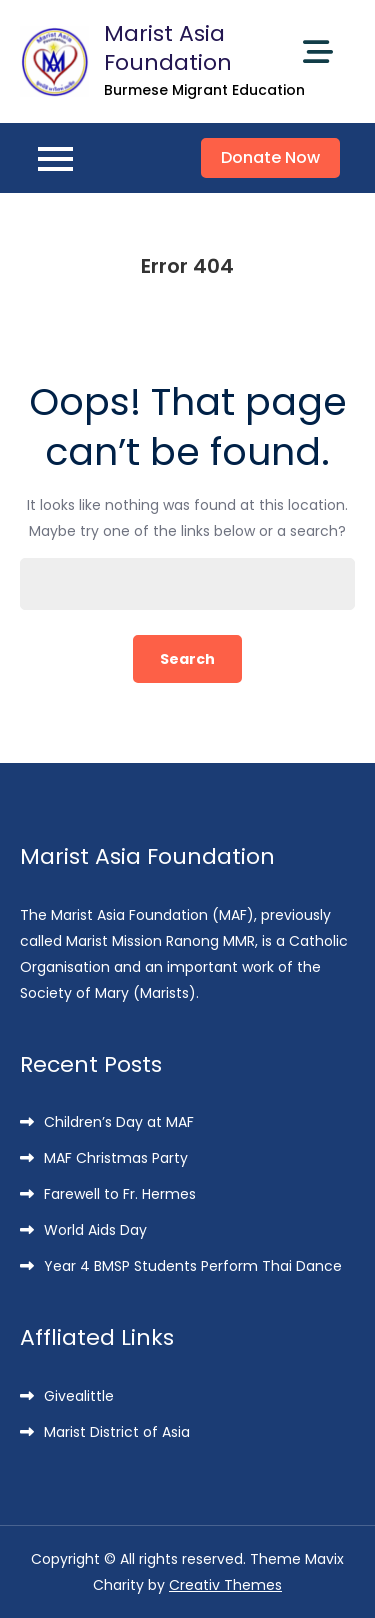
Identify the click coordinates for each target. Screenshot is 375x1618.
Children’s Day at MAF (119, 1122)
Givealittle (79, 1396)
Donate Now (270, 157)
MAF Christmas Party (116, 1158)
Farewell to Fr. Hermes (120, 1194)
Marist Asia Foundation (168, 48)
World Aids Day (95, 1230)
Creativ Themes (225, 1585)
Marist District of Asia (117, 1432)
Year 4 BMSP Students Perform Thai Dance (193, 1266)
